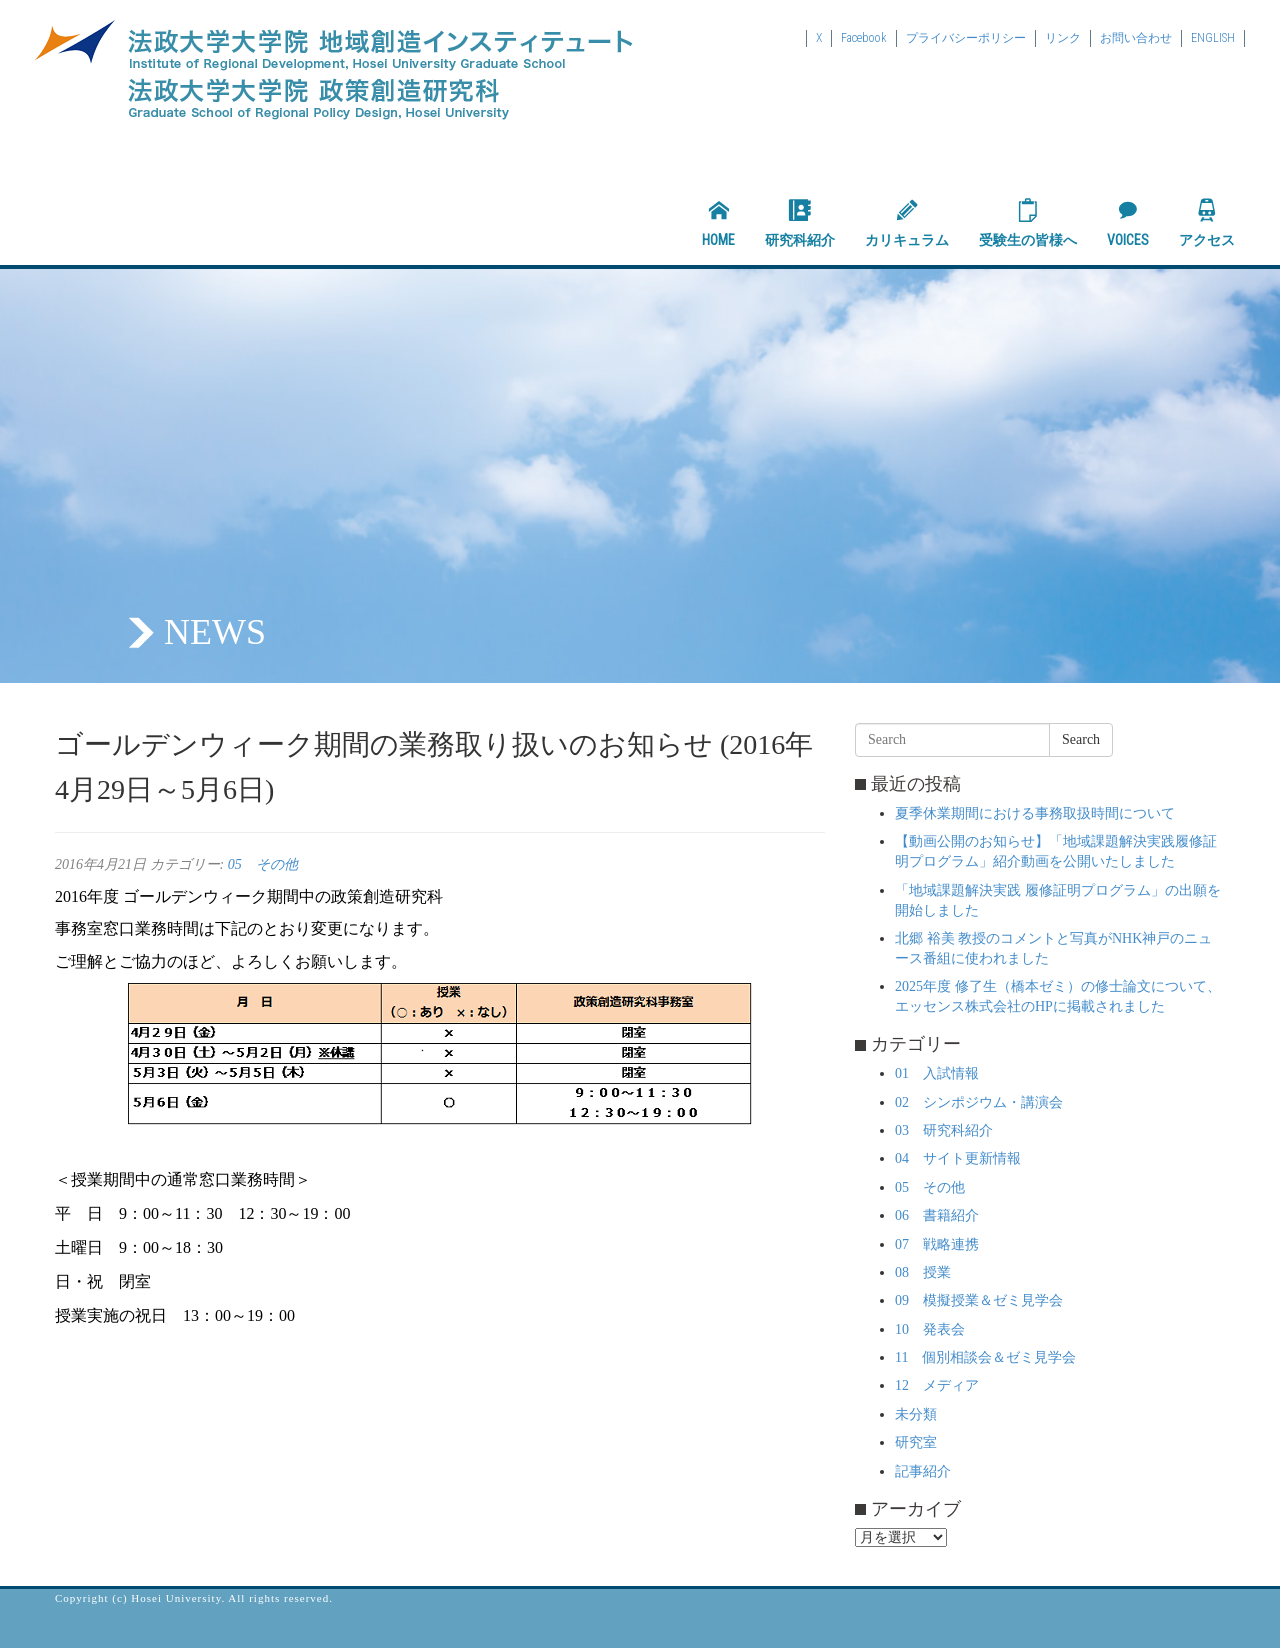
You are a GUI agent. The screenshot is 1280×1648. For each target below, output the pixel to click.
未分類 (916, 1414)
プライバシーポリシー (966, 38)
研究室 (916, 1442)
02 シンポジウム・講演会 (979, 1102)
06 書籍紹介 (937, 1215)
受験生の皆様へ (1028, 223)
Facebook (864, 38)
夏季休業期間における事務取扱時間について (1035, 813)
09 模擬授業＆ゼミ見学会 (979, 1300)
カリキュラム (907, 223)
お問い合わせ (1136, 38)
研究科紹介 (800, 223)
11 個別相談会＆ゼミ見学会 (985, 1357)
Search (1081, 739)
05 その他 (263, 864)
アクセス (1207, 223)
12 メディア (937, 1385)
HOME (718, 223)
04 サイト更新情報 (958, 1158)
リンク (1063, 38)
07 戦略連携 (937, 1244)
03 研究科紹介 (944, 1130)
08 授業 (923, 1272)
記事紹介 (923, 1471)
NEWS (215, 632)
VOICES (1128, 223)
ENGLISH (1213, 38)
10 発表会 (930, 1329)
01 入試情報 (937, 1073)
